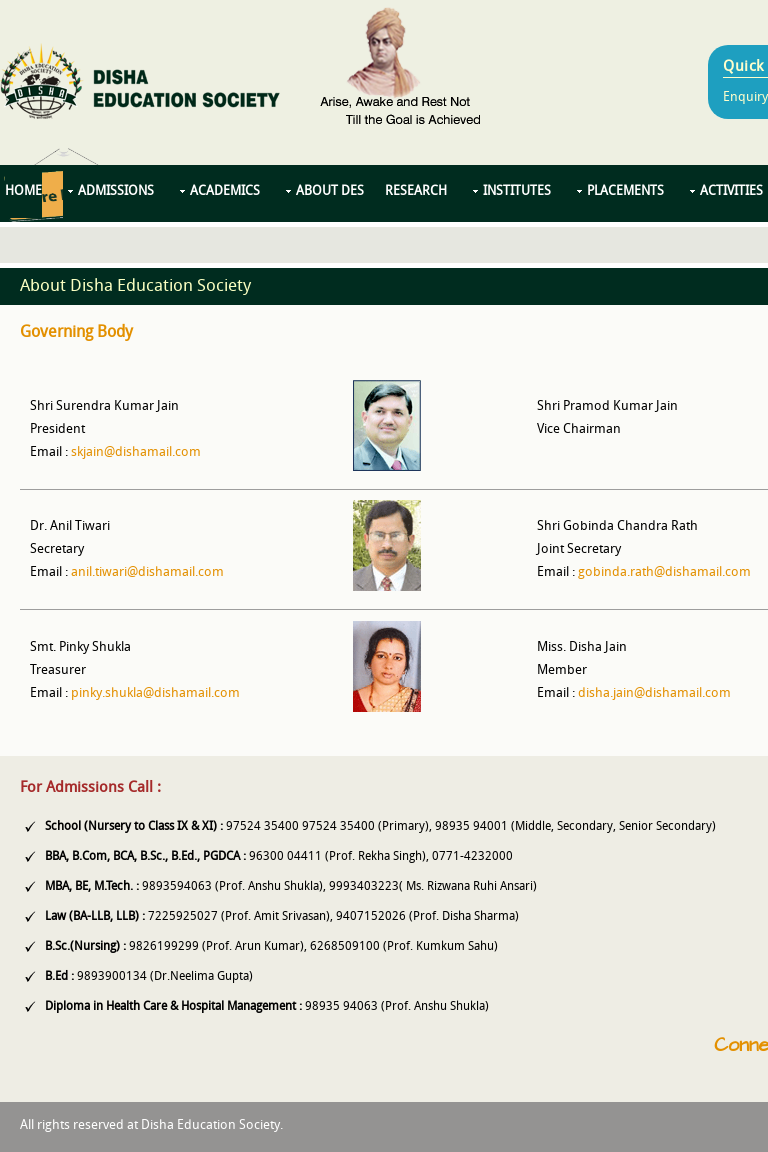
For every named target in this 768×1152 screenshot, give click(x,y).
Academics (225, 191)
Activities (731, 191)
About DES (330, 191)
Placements (625, 191)
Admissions (116, 191)
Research (416, 191)
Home (23, 191)
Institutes (517, 191)
